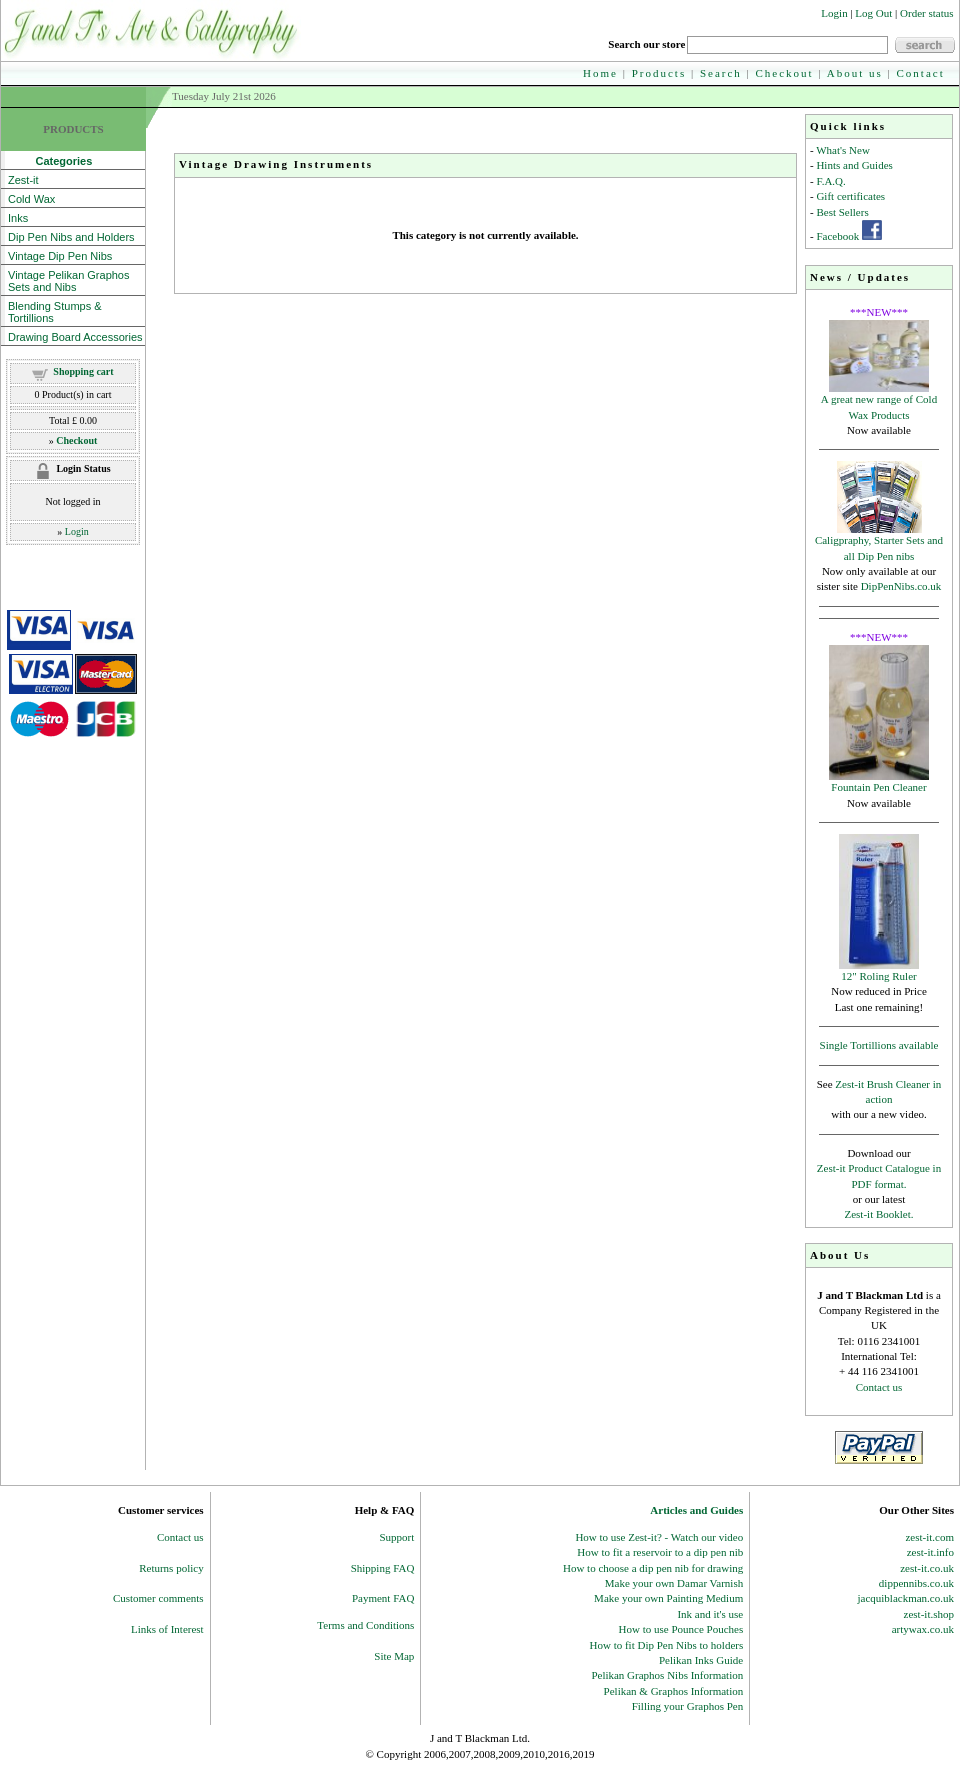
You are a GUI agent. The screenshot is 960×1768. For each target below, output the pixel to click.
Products (659, 73)
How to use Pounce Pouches (681, 1629)
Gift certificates (850, 196)
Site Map (394, 1656)
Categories (50, 161)
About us (855, 73)
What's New (843, 150)
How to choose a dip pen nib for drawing (653, 1568)
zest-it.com (929, 1537)
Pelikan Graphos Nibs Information (667, 1675)
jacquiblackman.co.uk (905, 1598)
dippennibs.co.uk (916, 1583)
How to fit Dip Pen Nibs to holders (667, 1645)
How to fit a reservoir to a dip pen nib (660, 1552)
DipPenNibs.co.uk (901, 586)
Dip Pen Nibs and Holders (71, 237)
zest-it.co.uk (927, 1568)
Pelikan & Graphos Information (674, 1691)
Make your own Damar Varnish (674, 1583)
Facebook (837, 236)
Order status (926, 13)
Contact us (879, 1387)
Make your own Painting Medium (668, 1598)
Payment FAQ (383, 1598)
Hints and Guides (854, 165)
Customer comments (158, 1598)
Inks (18, 218)
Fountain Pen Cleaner (878, 787)
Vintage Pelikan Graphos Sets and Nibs (69, 281)
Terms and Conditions (365, 1625)
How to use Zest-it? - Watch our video (659, 1537)
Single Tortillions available (879, 1045)
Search (721, 73)
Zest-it (23, 180)
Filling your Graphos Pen (688, 1706)
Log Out (873, 13)
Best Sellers (842, 212)
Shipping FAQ (383, 1568)
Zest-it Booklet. (878, 1214)
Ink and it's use (710, 1614)
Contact (921, 73)
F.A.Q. (830, 181)
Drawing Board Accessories (75, 337)
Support (397, 1537)
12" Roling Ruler (878, 976)
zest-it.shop (929, 1614)
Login (834, 13)
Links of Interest (167, 1629)
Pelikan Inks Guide (701, 1660)
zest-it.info (930, 1552)
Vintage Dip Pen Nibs (60, 256)
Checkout (785, 73)
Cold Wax (31, 199)
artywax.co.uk (923, 1629)
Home (600, 73)
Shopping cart (83, 371)
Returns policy (171, 1568)
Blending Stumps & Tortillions (55, 312)
